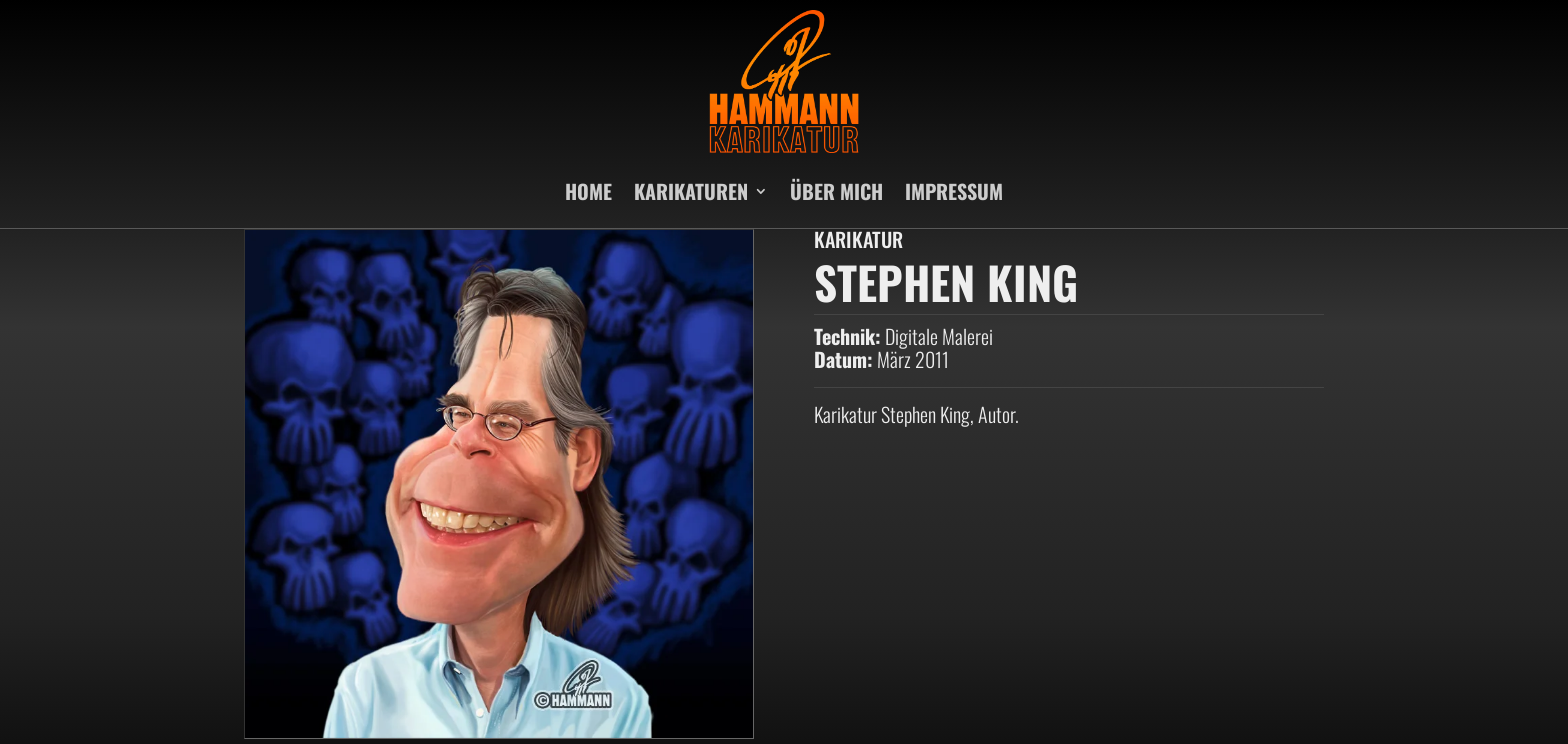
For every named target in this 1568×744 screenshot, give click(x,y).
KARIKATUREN (691, 191)
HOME (588, 191)
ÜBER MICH (836, 191)
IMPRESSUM (954, 191)
